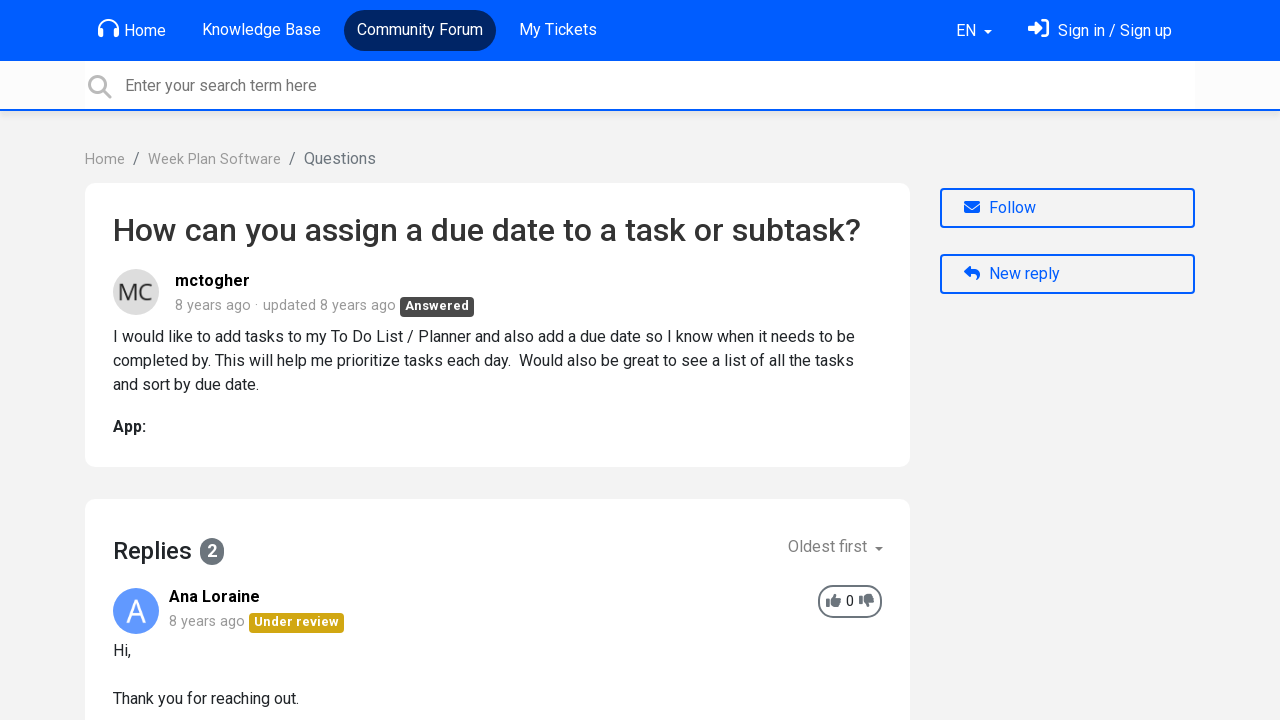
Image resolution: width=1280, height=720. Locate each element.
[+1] (833, 601)
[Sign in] (1100, 30)
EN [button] (968, 30)
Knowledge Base (261, 29)
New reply (1012, 273)
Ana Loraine (214, 596)
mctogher (212, 280)
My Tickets (558, 29)
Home (132, 29)
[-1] (866, 601)
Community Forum (420, 29)
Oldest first (829, 546)
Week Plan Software (214, 159)
